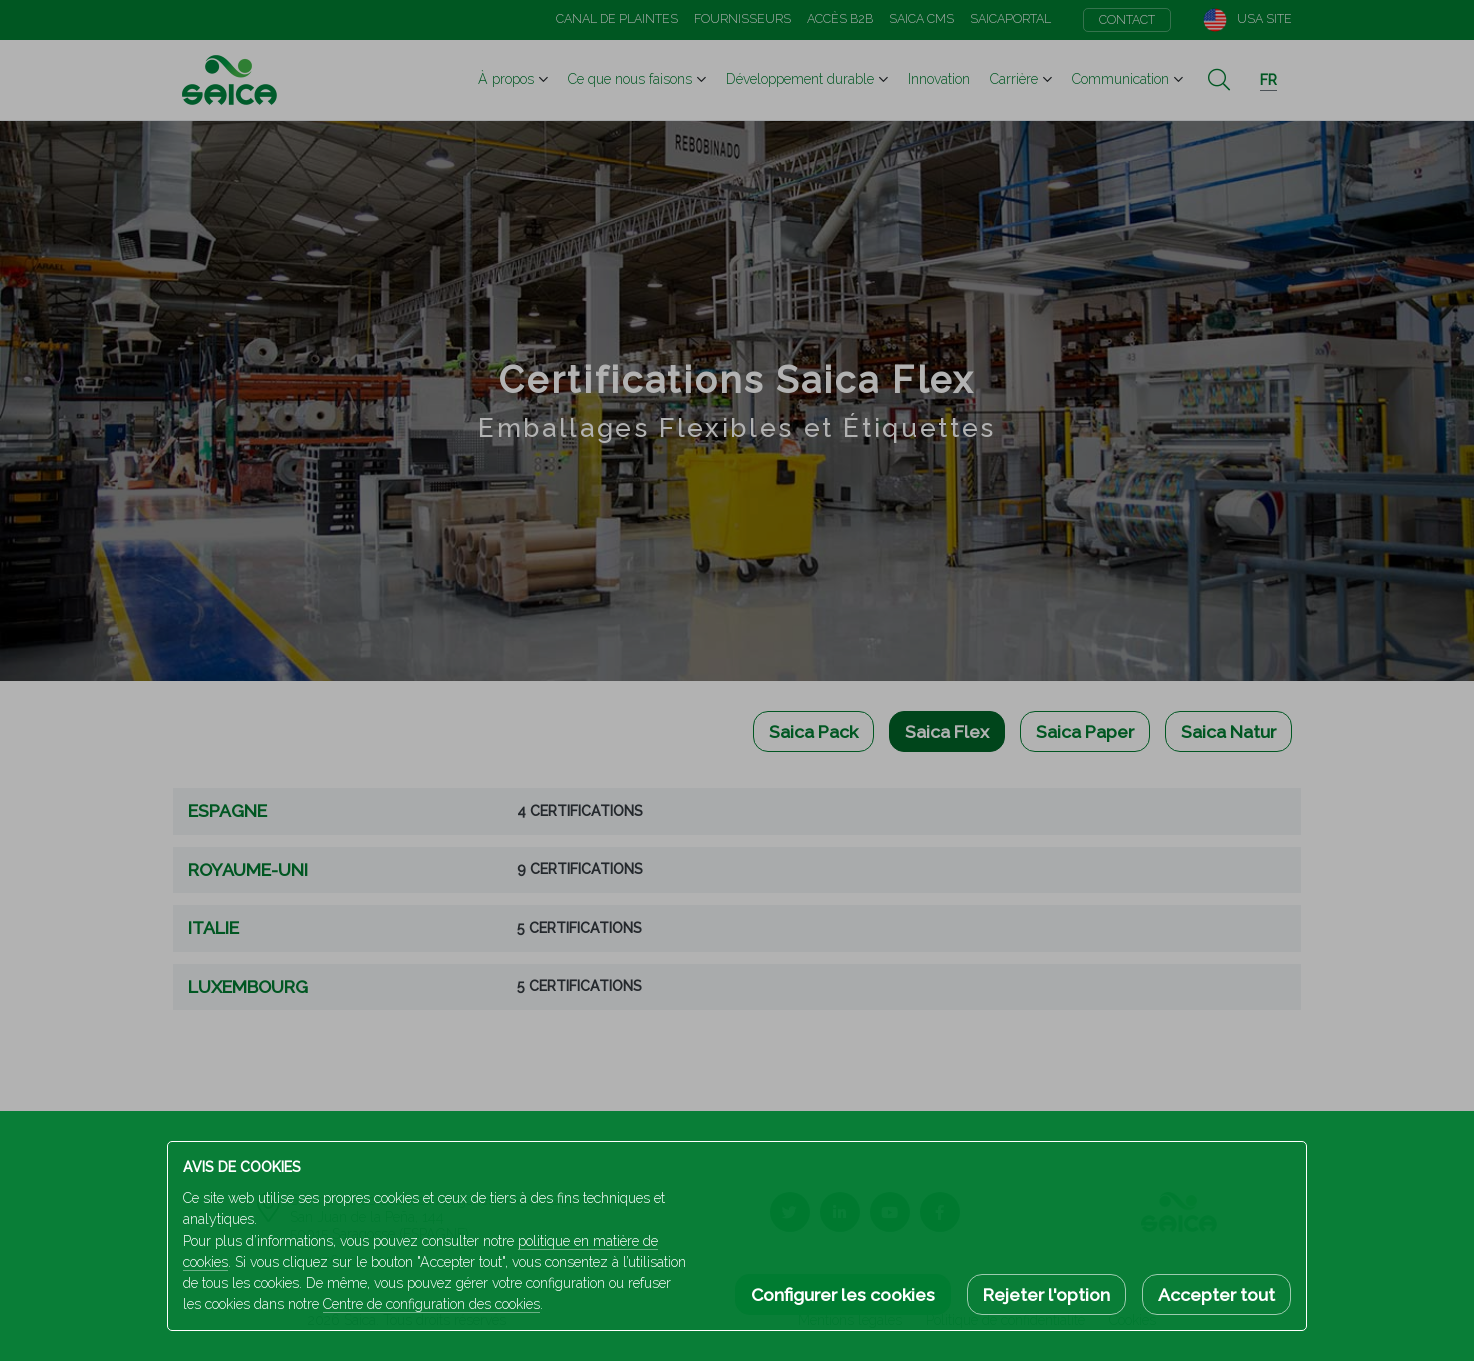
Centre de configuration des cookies (431, 1304)
